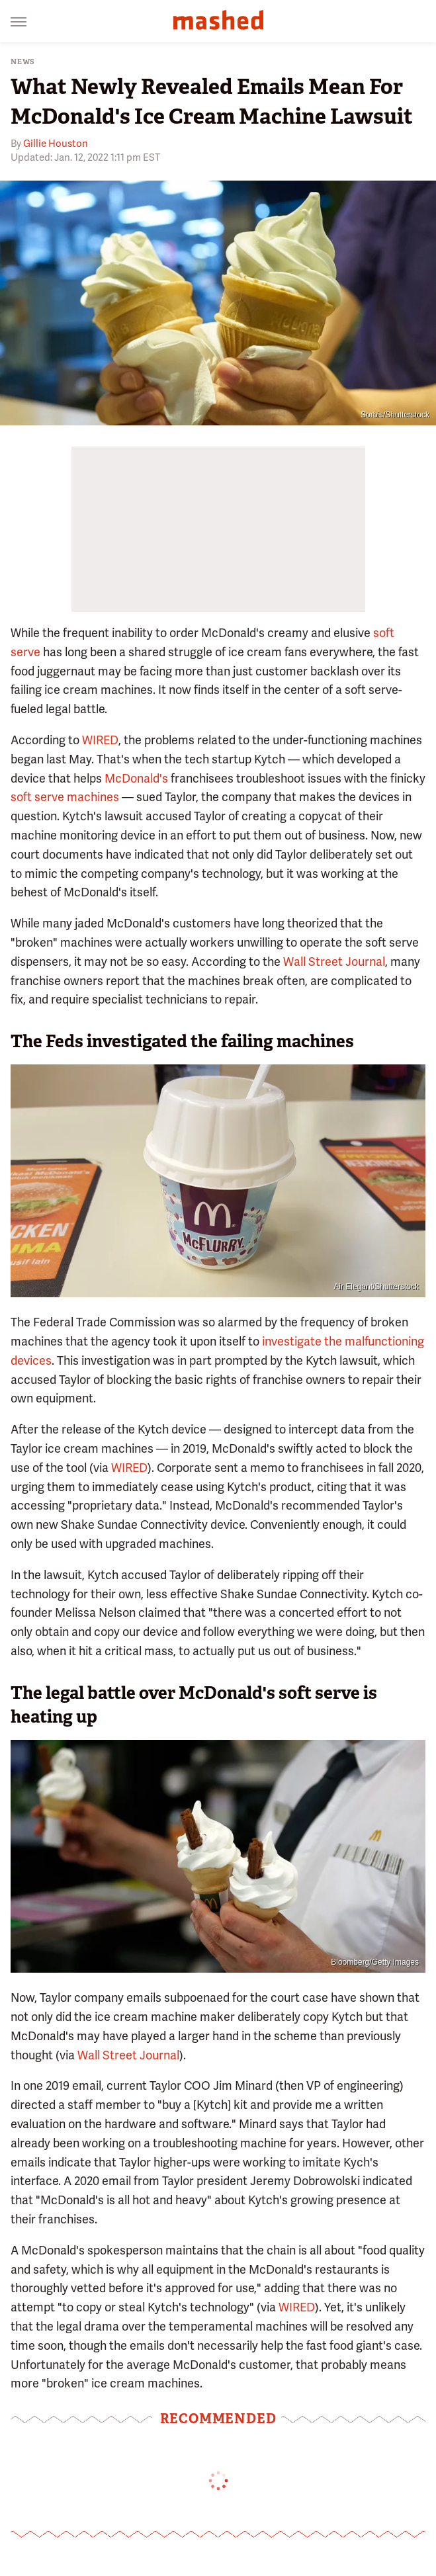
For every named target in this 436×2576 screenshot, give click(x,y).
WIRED (100, 740)
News (23, 61)
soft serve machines (65, 796)
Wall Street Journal (334, 961)
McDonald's (136, 778)
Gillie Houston (55, 143)
